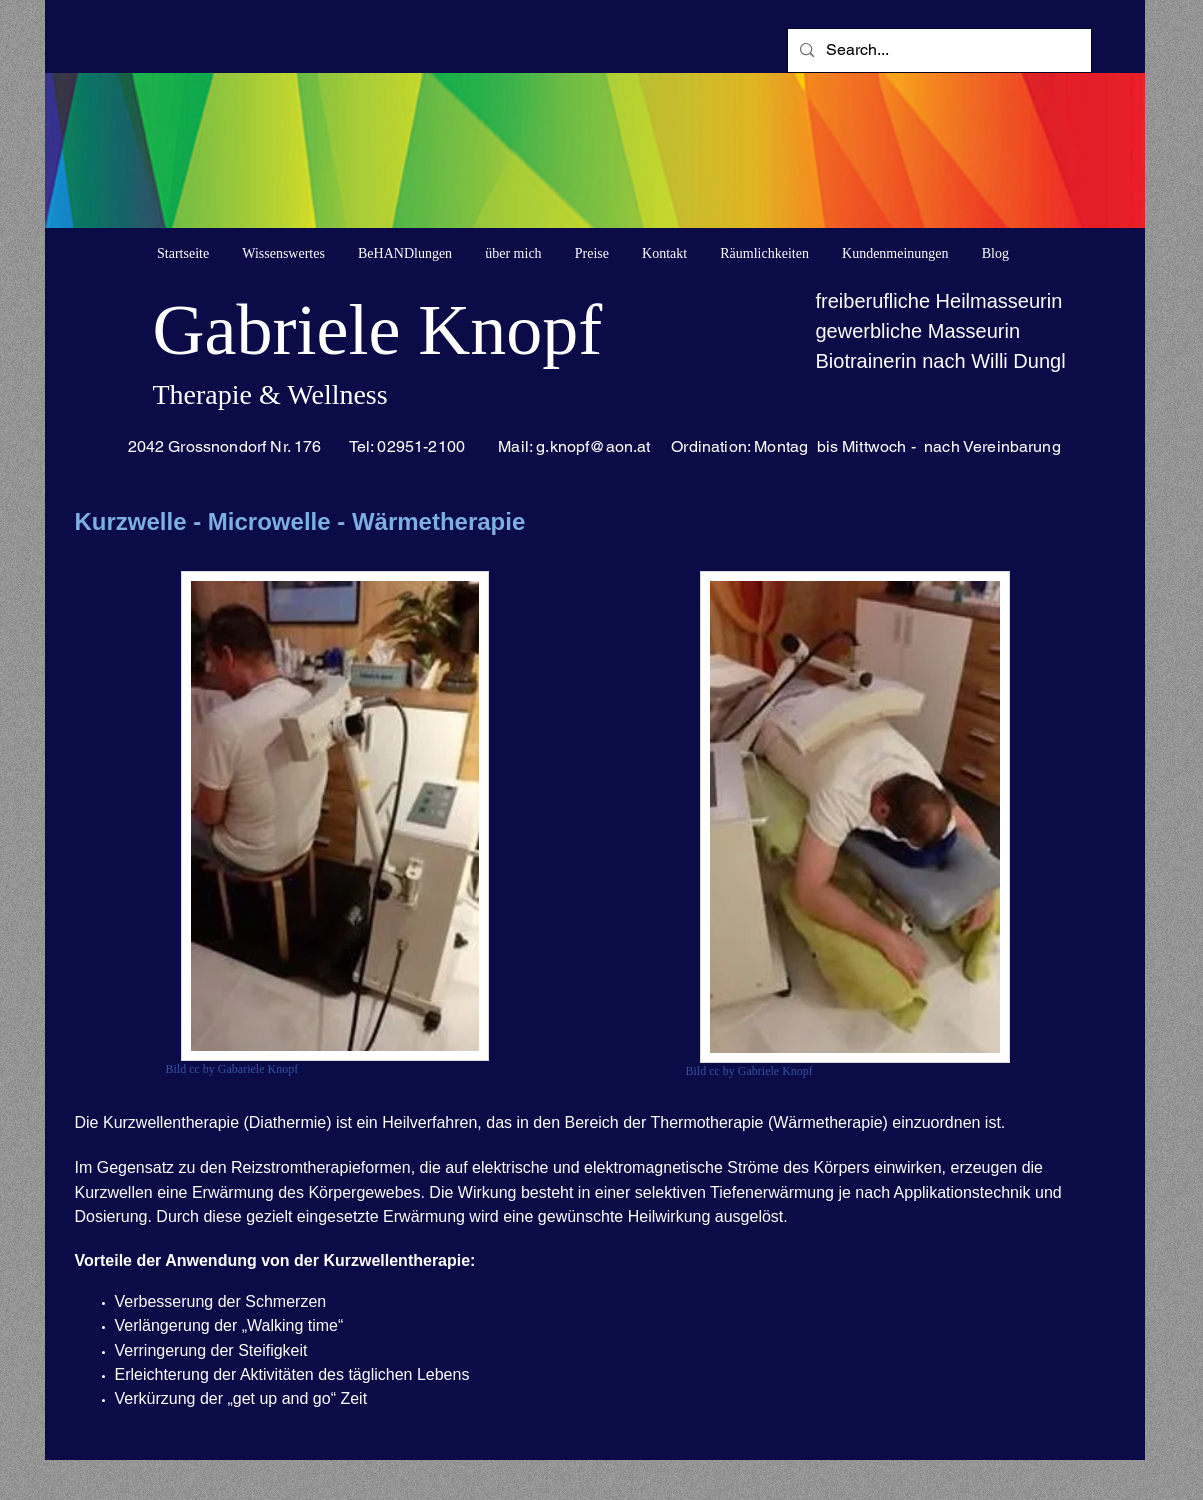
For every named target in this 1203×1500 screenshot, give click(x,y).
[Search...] (937, 50)
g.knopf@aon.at (593, 446)
